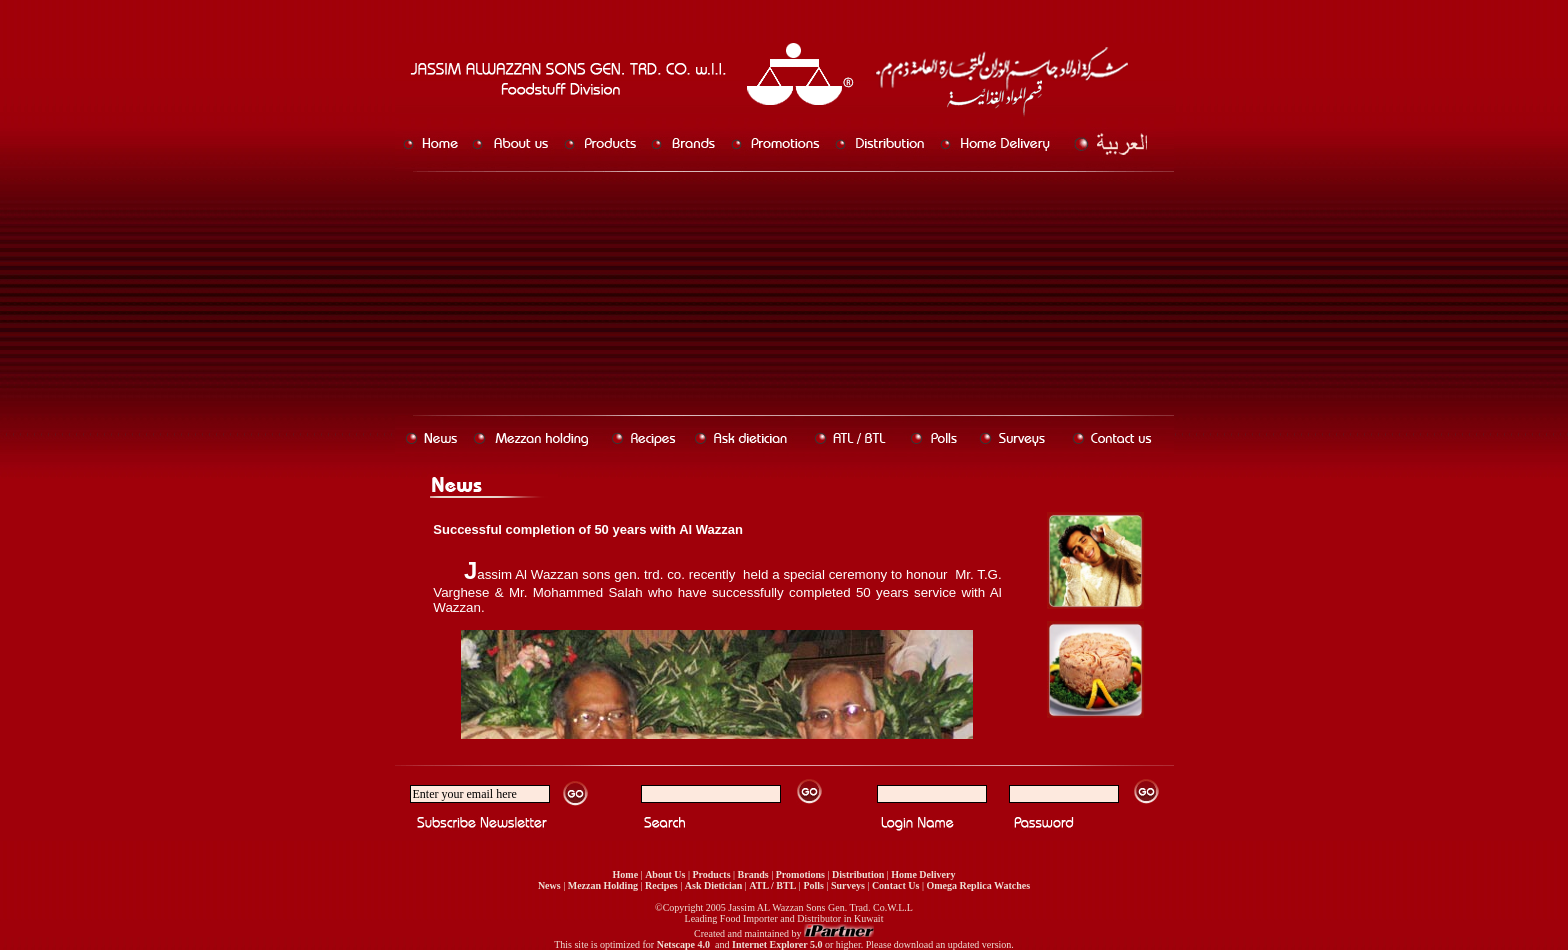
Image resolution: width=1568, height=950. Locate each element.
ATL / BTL (772, 885)
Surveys (848, 885)
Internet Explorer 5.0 (777, 944)
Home (626, 874)
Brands (753, 874)
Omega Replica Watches (978, 885)
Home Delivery (923, 874)
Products (711, 874)
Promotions (800, 874)
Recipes (661, 885)
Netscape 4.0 (683, 944)
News (549, 885)
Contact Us (896, 885)
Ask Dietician (714, 885)
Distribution (858, 874)
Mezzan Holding (603, 885)
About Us (665, 874)
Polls (813, 885)
